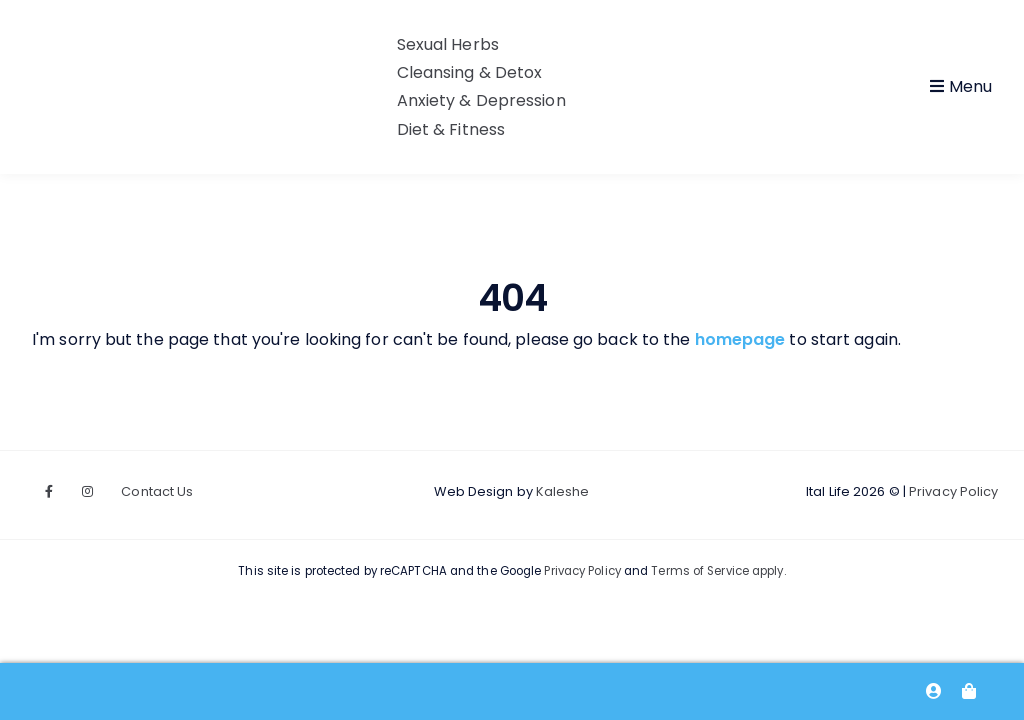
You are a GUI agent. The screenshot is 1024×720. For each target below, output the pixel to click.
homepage (740, 339)
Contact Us (157, 491)
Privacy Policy (953, 491)
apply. (767, 571)
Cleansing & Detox (470, 72)
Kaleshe (563, 491)
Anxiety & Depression (481, 100)
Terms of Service (700, 571)
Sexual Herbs (448, 44)
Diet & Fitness (451, 129)
